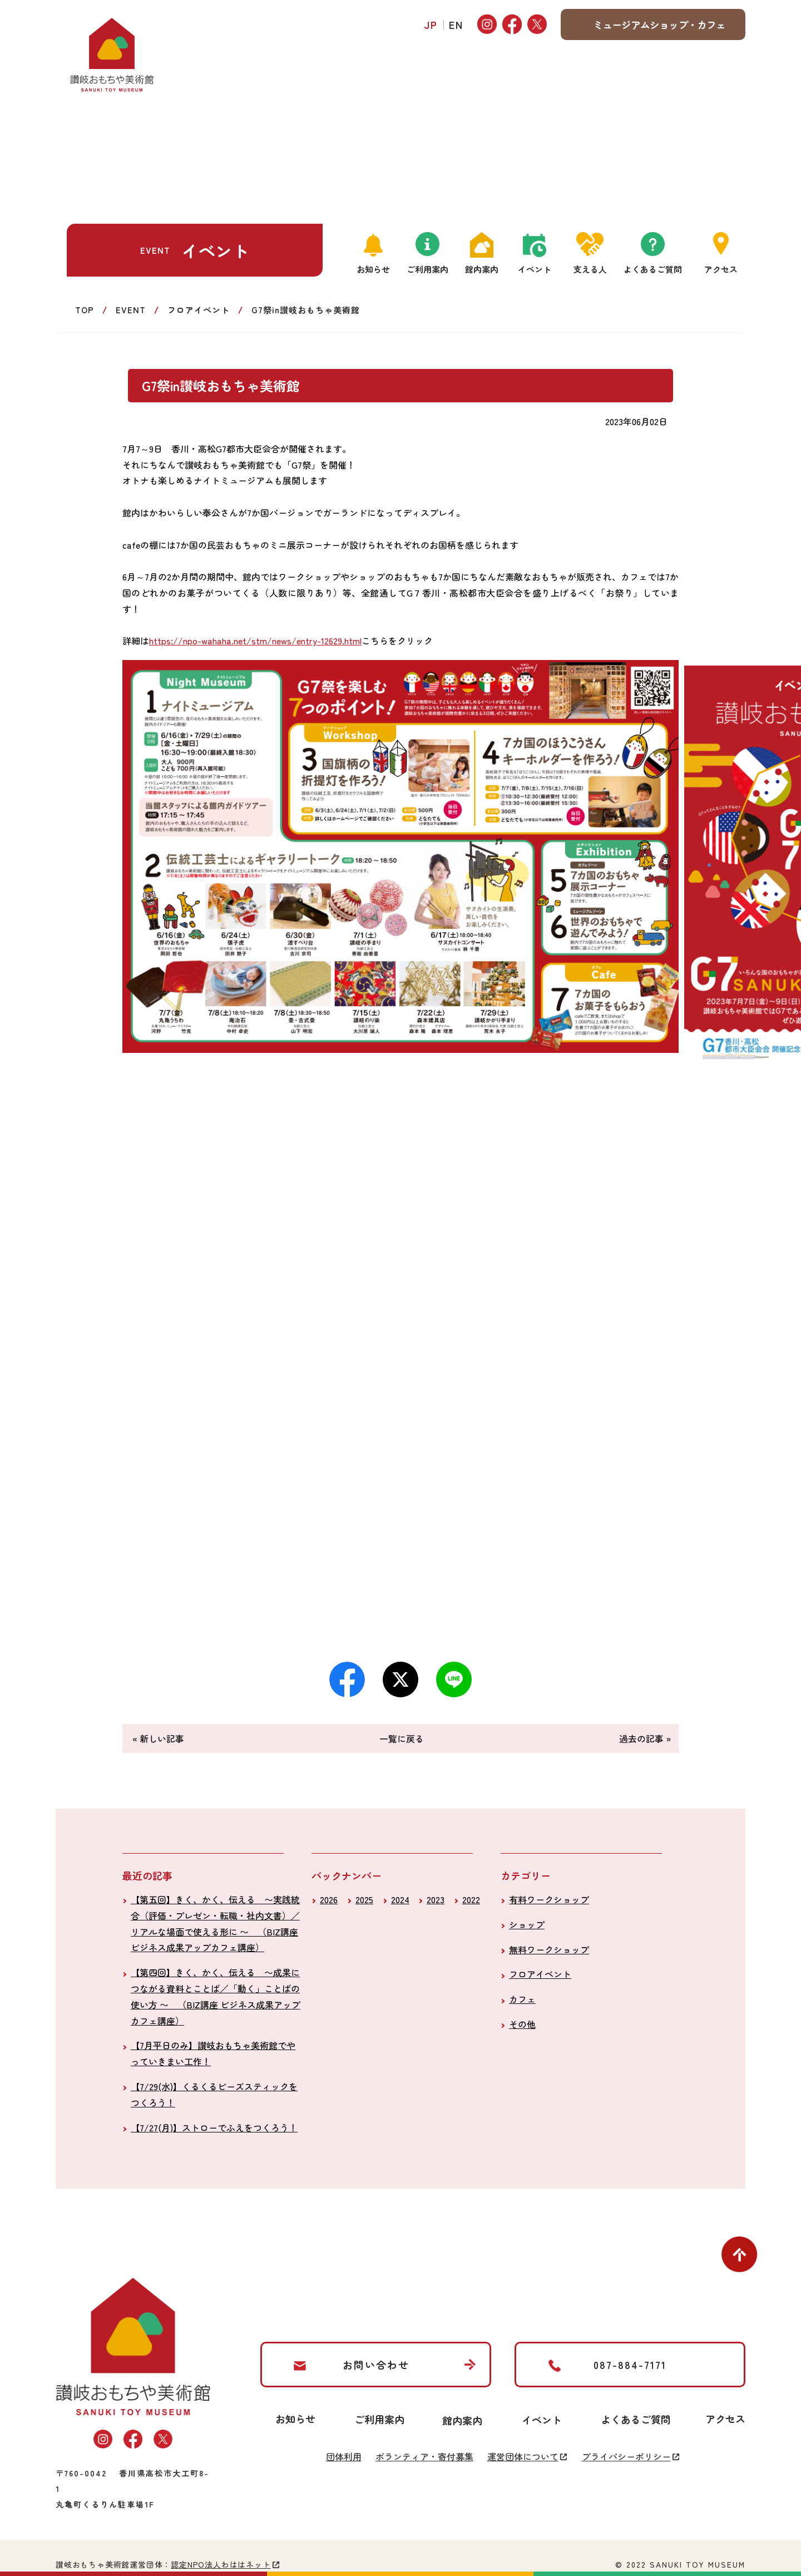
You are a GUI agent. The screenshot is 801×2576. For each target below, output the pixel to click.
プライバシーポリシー (626, 2456)
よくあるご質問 (653, 269)
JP (431, 24)
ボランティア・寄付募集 (424, 2456)
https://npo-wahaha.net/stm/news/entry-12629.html (255, 640)
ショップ (527, 1924)
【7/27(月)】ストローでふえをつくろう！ (214, 2127)
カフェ (522, 1999)
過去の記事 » (645, 1738)
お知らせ (373, 269)
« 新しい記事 (158, 1738)
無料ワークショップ (549, 1949)
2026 (329, 1899)
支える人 (590, 269)
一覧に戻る (401, 1738)
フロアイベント (198, 310)
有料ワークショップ (549, 1899)
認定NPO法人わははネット (220, 2564)
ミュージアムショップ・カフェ (659, 24)
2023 (435, 1899)
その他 (522, 2024)
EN (456, 24)
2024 (400, 1899)
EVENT (131, 310)
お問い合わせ (376, 2364)
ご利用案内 (427, 269)
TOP (84, 310)
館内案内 (481, 269)
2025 (364, 1899)
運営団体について (522, 2456)
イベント (534, 269)
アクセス (721, 269)
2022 (471, 1899)
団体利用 (344, 2456)
